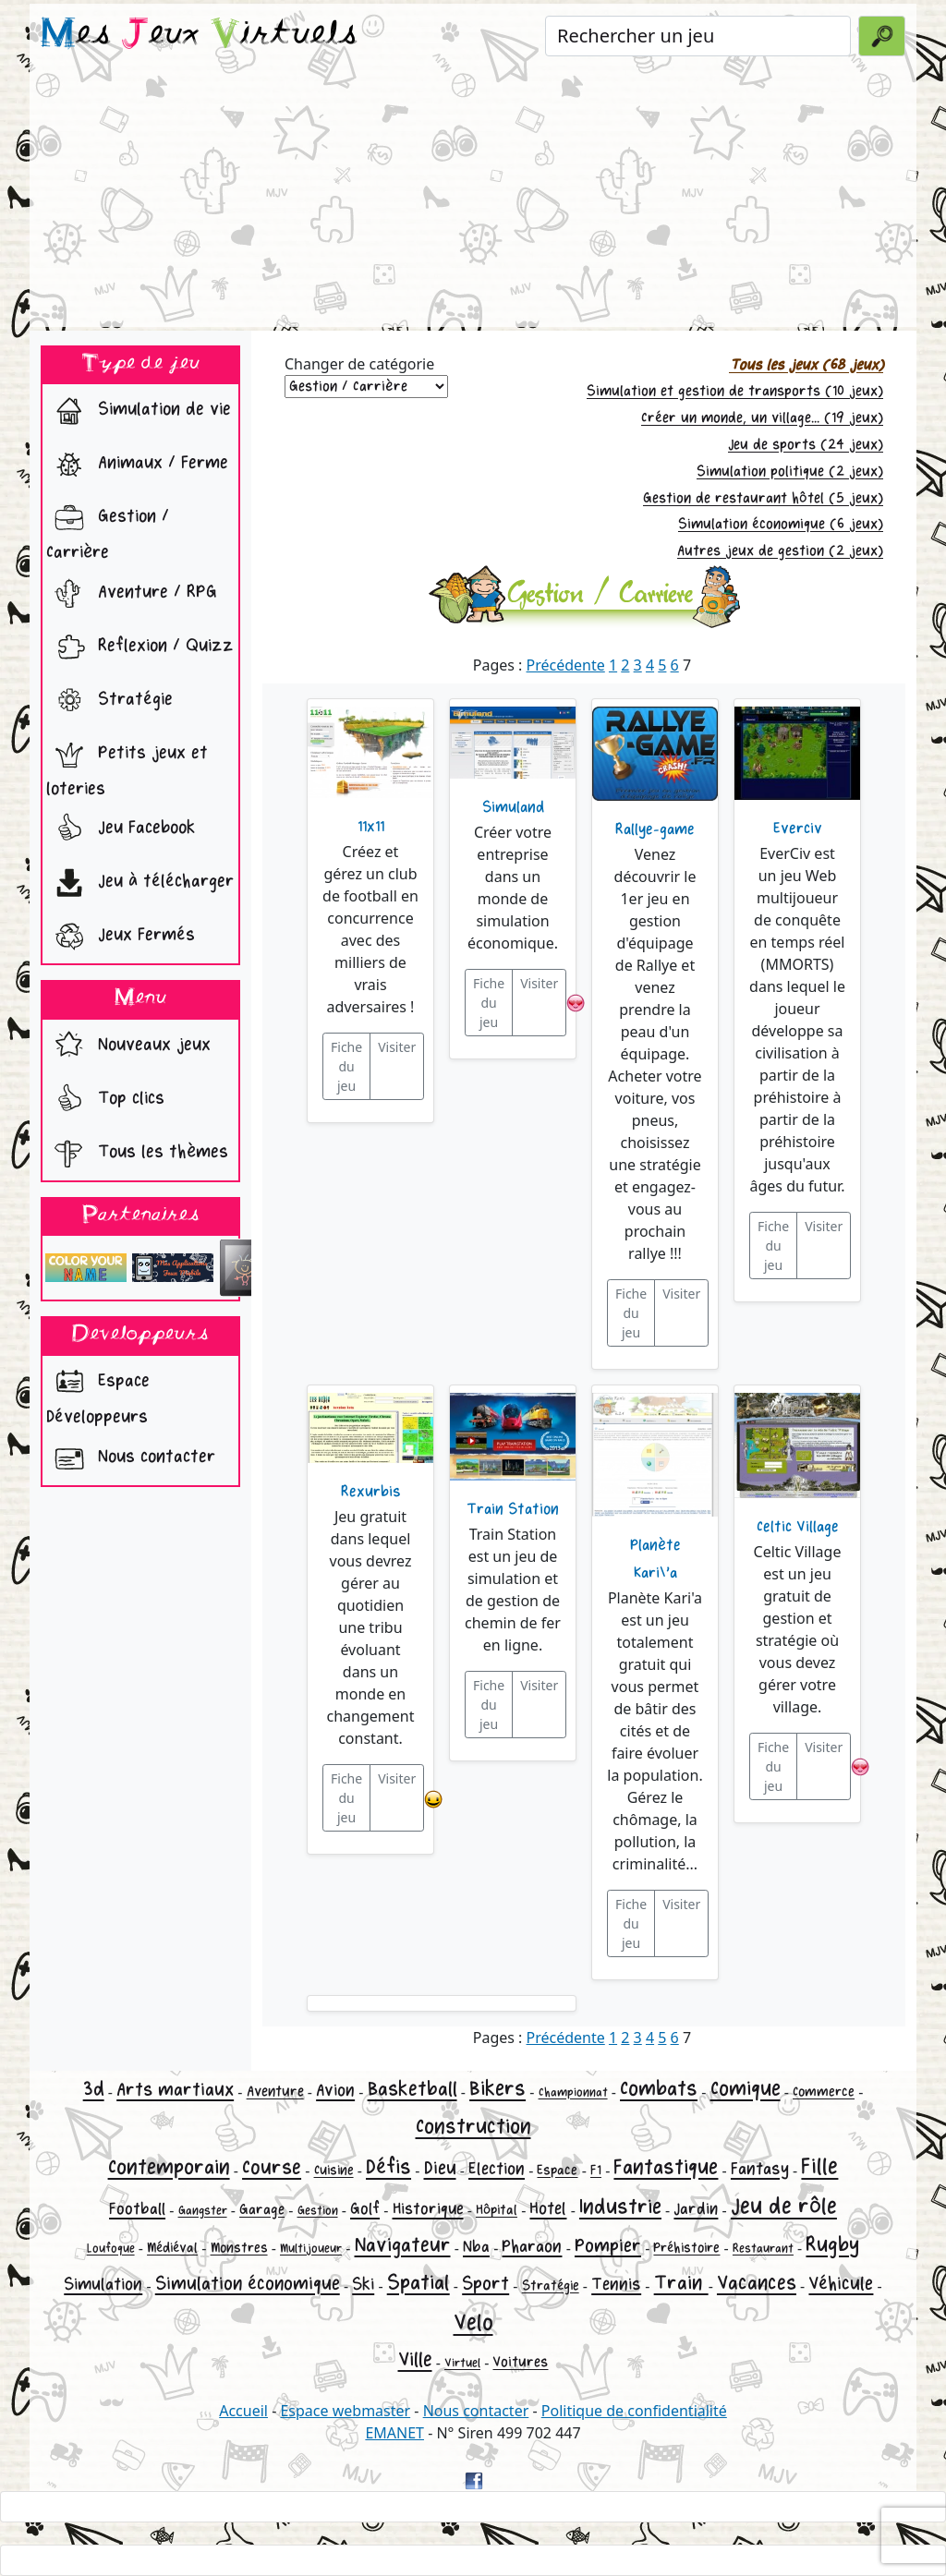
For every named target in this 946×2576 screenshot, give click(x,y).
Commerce (824, 2091)
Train (681, 2283)
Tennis (616, 2284)
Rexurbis (371, 1492)
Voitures (520, 2362)
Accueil (243, 2411)
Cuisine (334, 2170)
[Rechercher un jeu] (698, 36)
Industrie (620, 2207)
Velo (473, 2322)
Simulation (103, 2284)
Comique (745, 2088)
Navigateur (403, 2245)
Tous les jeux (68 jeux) (806, 365)
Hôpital (496, 2210)
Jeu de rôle (784, 2206)
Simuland (513, 807)
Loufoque (111, 2248)
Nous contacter (130, 1458)
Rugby (832, 2244)
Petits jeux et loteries (127, 766)
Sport (485, 2283)
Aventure (275, 2091)
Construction (473, 2126)
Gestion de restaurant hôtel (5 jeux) (763, 498)
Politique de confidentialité (634, 2411)
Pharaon (532, 2246)
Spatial (418, 2282)
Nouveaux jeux (128, 1046)
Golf (365, 2208)
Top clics (105, 1100)
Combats (658, 2088)
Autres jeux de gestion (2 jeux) (780, 551)
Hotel (547, 2208)
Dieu (440, 2168)
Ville (415, 2360)
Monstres (239, 2247)
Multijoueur (311, 2248)
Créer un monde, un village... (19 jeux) (762, 418)
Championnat (573, 2092)
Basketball (412, 2089)
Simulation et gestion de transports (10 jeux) (735, 391)
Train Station (513, 1509)
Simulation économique (247, 2283)
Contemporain (169, 2167)
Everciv (797, 828)
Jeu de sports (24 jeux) (805, 444)
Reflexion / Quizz (140, 647)
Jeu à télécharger (140, 883)
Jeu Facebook (120, 829)
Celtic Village (798, 1527)
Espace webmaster (345, 2411)
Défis (388, 2167)
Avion (335, 2090)
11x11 (371, 826)
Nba (476, 2246)
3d (93, 2089)
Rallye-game (655, 829)
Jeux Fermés (120, 936)
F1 (595, 2170)
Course (271, 2168)
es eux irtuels (199, 35)
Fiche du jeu (346, 1066)
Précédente (566, 665)
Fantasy (760, 2169)
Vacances (756, 2283)
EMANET (394, 2433)
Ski (363, 2284)
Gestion (317, 2211)
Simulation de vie (138, 411)
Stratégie (109, 701)
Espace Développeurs (98, 1394)
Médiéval (172, 2247)
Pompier (608, 2245)
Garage (262, 2209)
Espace (557, 2170)
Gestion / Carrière (107, 529)
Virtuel (462, 2363)
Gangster (202, 2211)
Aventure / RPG (131, 594)
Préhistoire (686, 2247)
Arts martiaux (175, 2089)
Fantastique (665, 2167)
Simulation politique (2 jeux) (790, 471)
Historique (428, 2208)
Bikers (497, 2088)
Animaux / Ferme (137, 464)
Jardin (695, 2208)
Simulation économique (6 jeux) (780, 524)
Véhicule (840, 2283)
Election (496, 2169)
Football (137, 2208)
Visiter (397, 1047)
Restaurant (763, 2248)
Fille (819, 2166)
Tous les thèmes (137, 1154)
